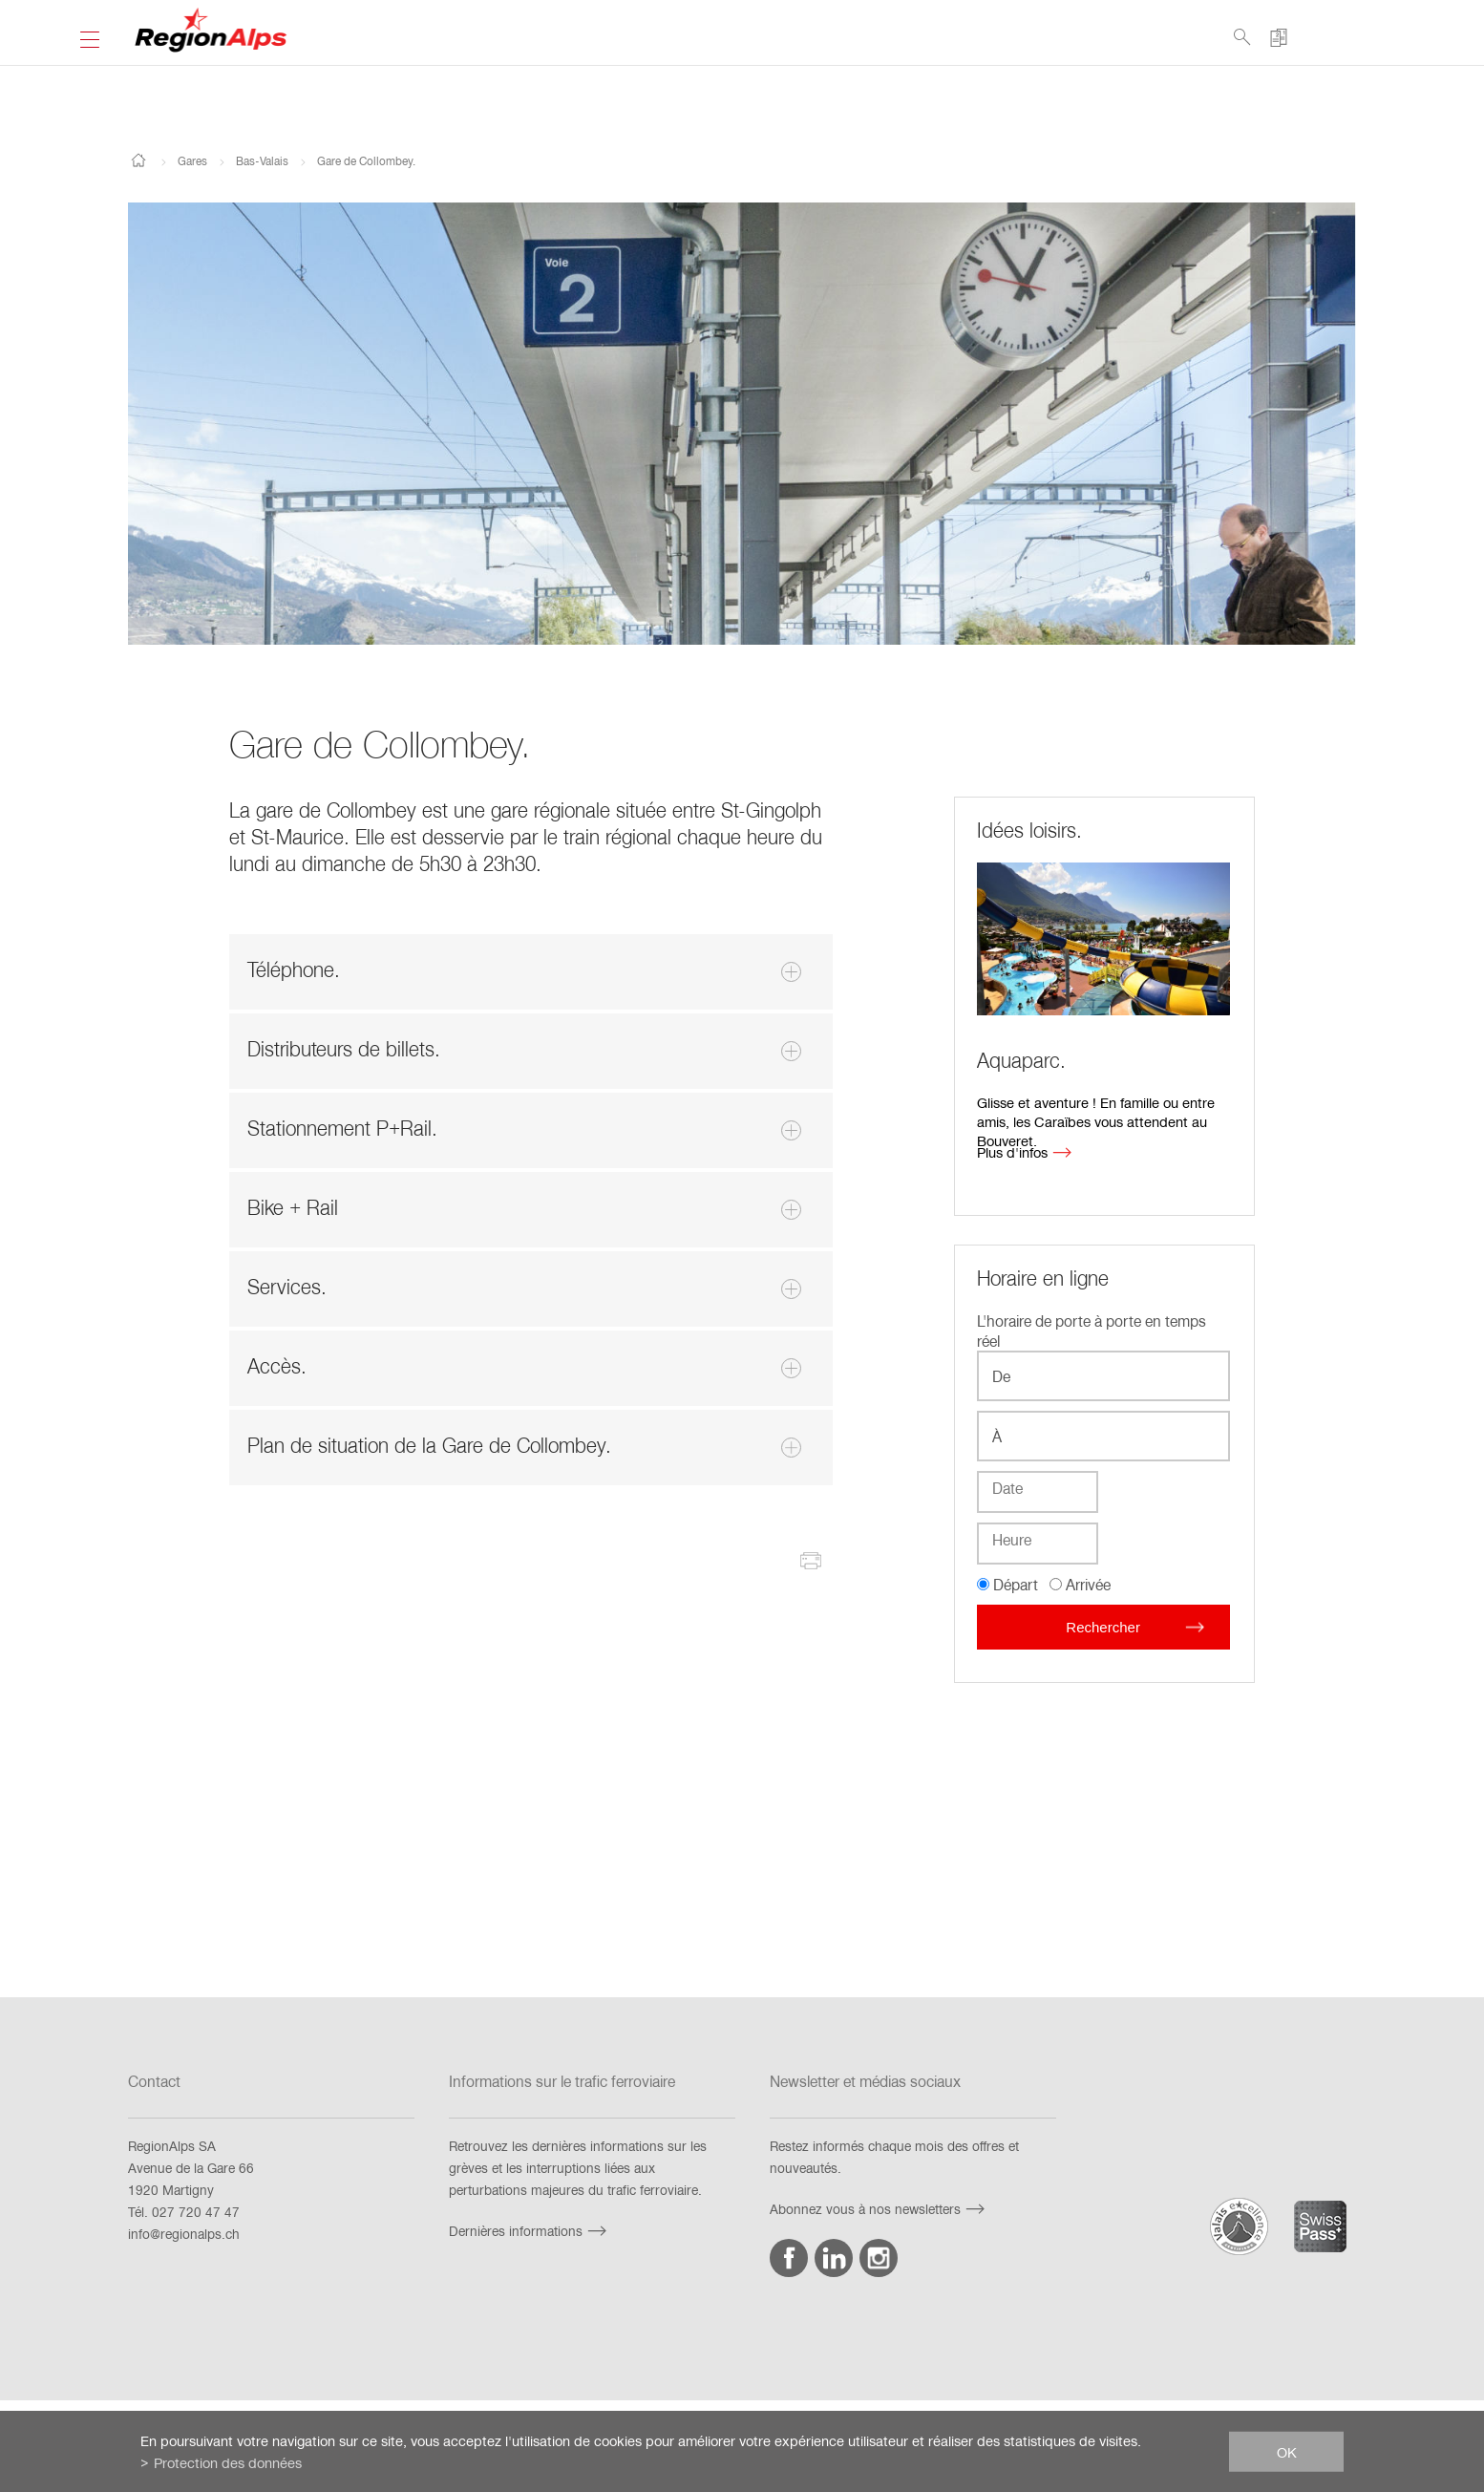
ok (1287, 2450)
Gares (192, 160)
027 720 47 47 (196, 2212)
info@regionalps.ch (184, 2234)
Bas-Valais (262, 160)
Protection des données (228, 2462)
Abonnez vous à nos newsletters (879, 2209)
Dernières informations (530, 2231)
